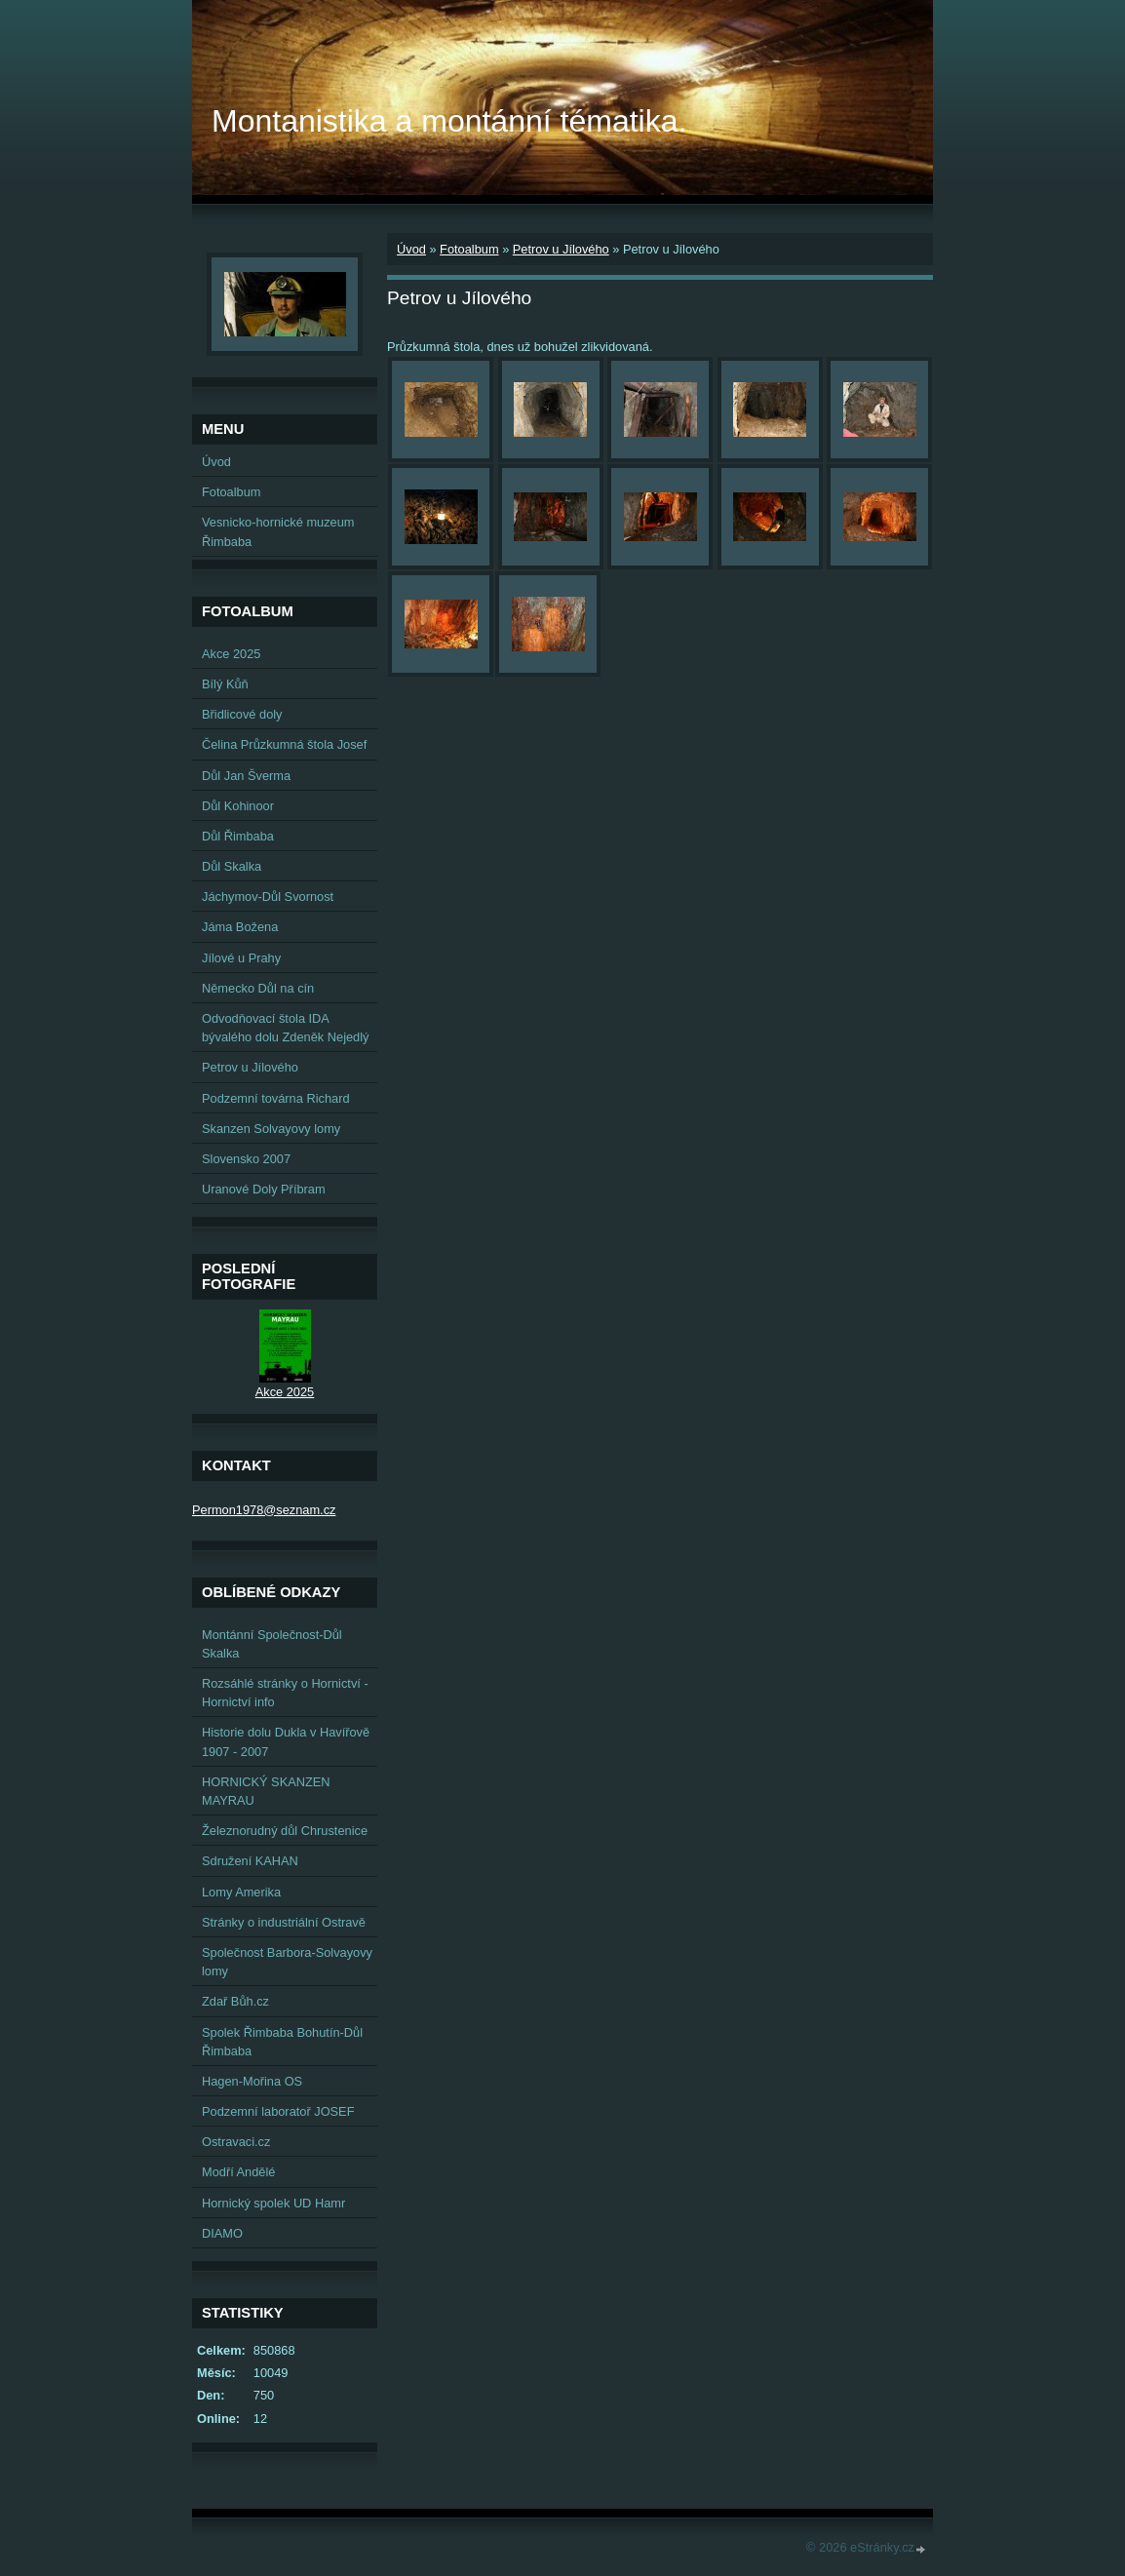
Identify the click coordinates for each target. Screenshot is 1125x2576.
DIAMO (222, 2233)
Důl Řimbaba (238, 836)
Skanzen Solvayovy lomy (271, 1128)
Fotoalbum (469, 249)
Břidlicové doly (242, 714)
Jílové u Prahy (241, 958)
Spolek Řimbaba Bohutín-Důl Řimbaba (282, 2041)
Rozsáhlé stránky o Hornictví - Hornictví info (285, 1692)
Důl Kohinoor (238, 806)
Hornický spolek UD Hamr (273, 2203)
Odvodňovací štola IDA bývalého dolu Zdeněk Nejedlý (285, 1027)
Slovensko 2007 (246, 1158)
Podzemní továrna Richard (276, 1098)
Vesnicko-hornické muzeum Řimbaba (278, 531)
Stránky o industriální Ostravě (284, 1922)
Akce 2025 (231, 653)
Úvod (411, 249)
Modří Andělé (238, 2172)
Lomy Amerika (241, 1892)
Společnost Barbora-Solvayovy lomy (287, 1961)
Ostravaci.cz (236, 2141)
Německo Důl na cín (258, 988)
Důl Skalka (231, 866)
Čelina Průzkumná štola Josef (284, 744)
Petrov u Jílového (561, 249)
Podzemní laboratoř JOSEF (278, 2111)
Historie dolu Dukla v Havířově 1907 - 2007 (285, 1741)
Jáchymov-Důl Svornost (267, 896)
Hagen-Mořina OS (252, 2081)
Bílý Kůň (225, 684)
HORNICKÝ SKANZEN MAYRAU (266, 1791)
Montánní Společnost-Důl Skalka (272, 1643)
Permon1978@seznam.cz (263, 1510)
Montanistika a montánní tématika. (449, 120)
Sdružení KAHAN (250, 1861)
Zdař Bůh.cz (235, 2001)
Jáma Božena (240, 926)
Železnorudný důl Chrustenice (285, 1830)
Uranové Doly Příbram (264, 1189)
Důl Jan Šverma (246, 775)
